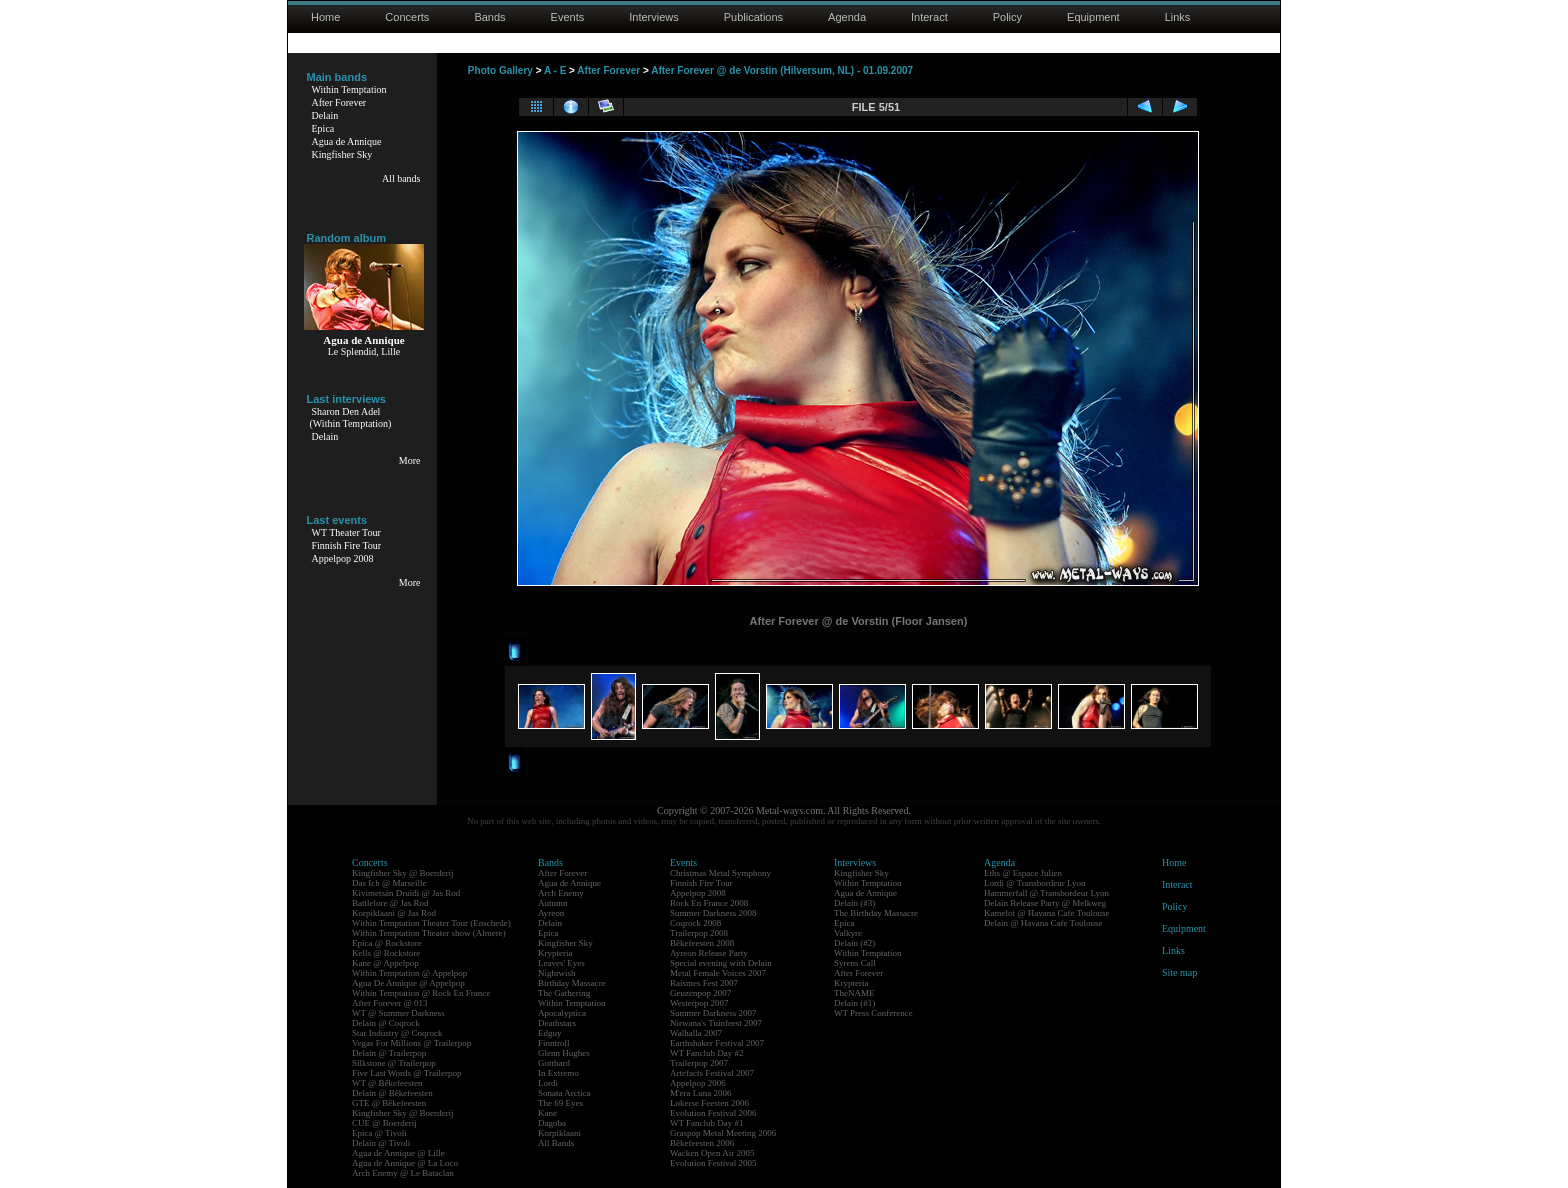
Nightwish (557, 973)
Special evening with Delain (721, 963)
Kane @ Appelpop (385, 963)
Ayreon (551, 913)
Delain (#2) (854, 943)
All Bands (556, 1143)
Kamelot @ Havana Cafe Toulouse (1046, 913)
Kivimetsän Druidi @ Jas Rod (406, 893)
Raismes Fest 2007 (704, 983)
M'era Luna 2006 (701, 1093)
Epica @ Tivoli (379, 1133)
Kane (547, 1113)
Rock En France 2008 (709, 903)
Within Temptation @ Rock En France (421, 993)
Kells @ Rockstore (386, 953)
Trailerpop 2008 (699, 933)
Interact (929, 17)
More (410, 460)
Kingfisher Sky (342, 154)
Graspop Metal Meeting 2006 (723, 1133)
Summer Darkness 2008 (713, 913)
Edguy (550, 1033)
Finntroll (554, 1043)
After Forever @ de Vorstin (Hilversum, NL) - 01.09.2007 (782, 70)
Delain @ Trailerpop (389, 1053)
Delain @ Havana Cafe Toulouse (1043, 923)
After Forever (339, 102)
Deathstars (557, 1023)
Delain (325, 115)
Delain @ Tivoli (381, 1143)
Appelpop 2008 (343, 558)
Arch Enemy (561, 893)
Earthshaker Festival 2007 (717, 1043)
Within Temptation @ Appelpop (409, 973)
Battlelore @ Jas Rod (390, 903)
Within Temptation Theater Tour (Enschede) (431, 923)
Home (325, 17)
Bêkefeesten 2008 (702, 943)
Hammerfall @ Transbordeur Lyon (1046, 893)
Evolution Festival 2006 (713, 1113)
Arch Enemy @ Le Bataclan (403, 1173)
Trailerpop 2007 (699, 1063)
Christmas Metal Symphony (720, 873)
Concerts (407, 17)
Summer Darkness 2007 (713, 1013)
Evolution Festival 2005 (713, 1163)
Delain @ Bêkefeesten (392, 1093)
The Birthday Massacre (876, 913)
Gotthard (554, 1063)
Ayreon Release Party (709, 953)
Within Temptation (349, 89)
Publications (753, 17)
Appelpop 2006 (698, 1083)
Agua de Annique (347, 141)
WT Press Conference (873, 1013)
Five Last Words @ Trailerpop (406, 1073)
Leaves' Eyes (561, 963)
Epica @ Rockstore (387, 943)
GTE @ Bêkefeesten (389, 1103)
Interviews (654, 17)
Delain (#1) (854, 1003)
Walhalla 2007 (696, 1033)
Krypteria (555, 953)
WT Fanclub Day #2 (707, 1053)
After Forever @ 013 (390, 1003)
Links (1178, 17)
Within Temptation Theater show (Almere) (429, 933)
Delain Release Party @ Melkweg (1045, 903)
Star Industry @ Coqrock (397, 1033)
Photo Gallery (500, 70)
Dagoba (552, 1123)
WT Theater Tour (346, 532)
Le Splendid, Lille (364, 351)
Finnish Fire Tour (347, 545)
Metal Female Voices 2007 (718, 973)
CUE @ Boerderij (384, 1123)
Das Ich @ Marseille (389, 883)
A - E (555, 70)
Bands (489, 17)
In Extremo (558, 1073)
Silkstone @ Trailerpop (394, 1063)
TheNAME (854, 993)
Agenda (847, 17)
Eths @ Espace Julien (1023, 873)
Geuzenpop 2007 (700, 993)
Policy (1007, 17)
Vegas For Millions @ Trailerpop (411, 1043)
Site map (1179, 972)
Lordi (548, 1083)
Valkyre (848, 933)
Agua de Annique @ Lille (398, 1153)
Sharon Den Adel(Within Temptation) (351, 417)
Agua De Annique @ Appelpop (408, 983)
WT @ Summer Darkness (398, 1013)
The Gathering (564, 993)
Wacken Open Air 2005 (712, 1153)
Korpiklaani (559, 1133)
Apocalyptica (562, 1013)
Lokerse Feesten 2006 (709, 1103)
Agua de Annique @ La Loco (405, 1163)
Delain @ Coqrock (386, 1023)
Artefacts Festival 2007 (712, 1073)
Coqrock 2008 (695, 923)
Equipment (1093, 17)
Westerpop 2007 (699, 1003)
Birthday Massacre (572, 983)
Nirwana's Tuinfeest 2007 (716, 1023)
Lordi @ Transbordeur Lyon (1035, 883)
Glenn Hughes (564, 1053)
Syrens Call (855, 963)
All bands (401, 178)
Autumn (553, 903)
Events (568, 17)
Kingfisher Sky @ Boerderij (403, 873)
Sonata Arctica (564, 1093)
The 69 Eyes (560, 1103)
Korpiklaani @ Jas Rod (394, 913)
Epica (323, 128)
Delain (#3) (854, 903)
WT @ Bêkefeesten (387, 1083)
